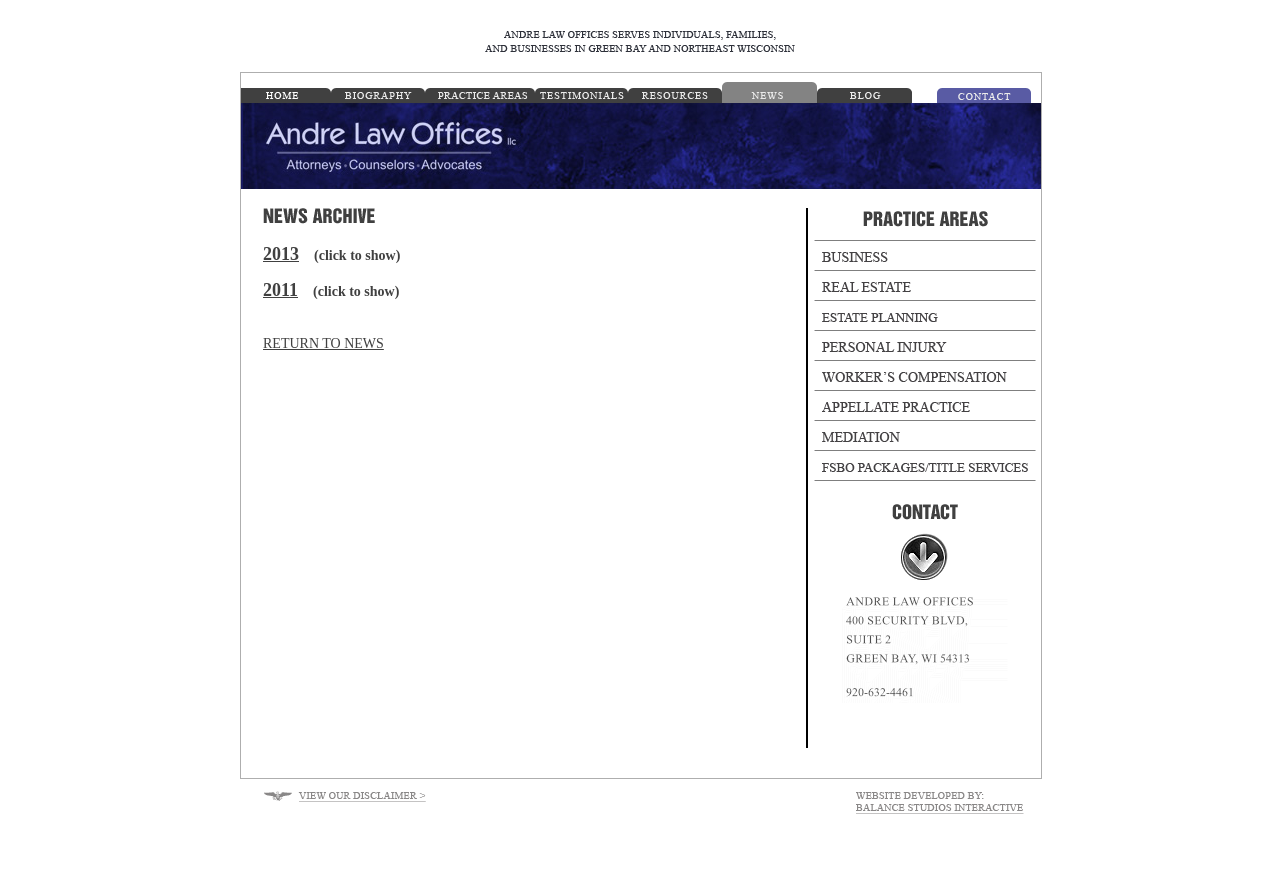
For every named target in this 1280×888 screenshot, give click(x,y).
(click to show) (357, 255)
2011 (280, 290)
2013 (281, 254)
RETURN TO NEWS (323, 343)
